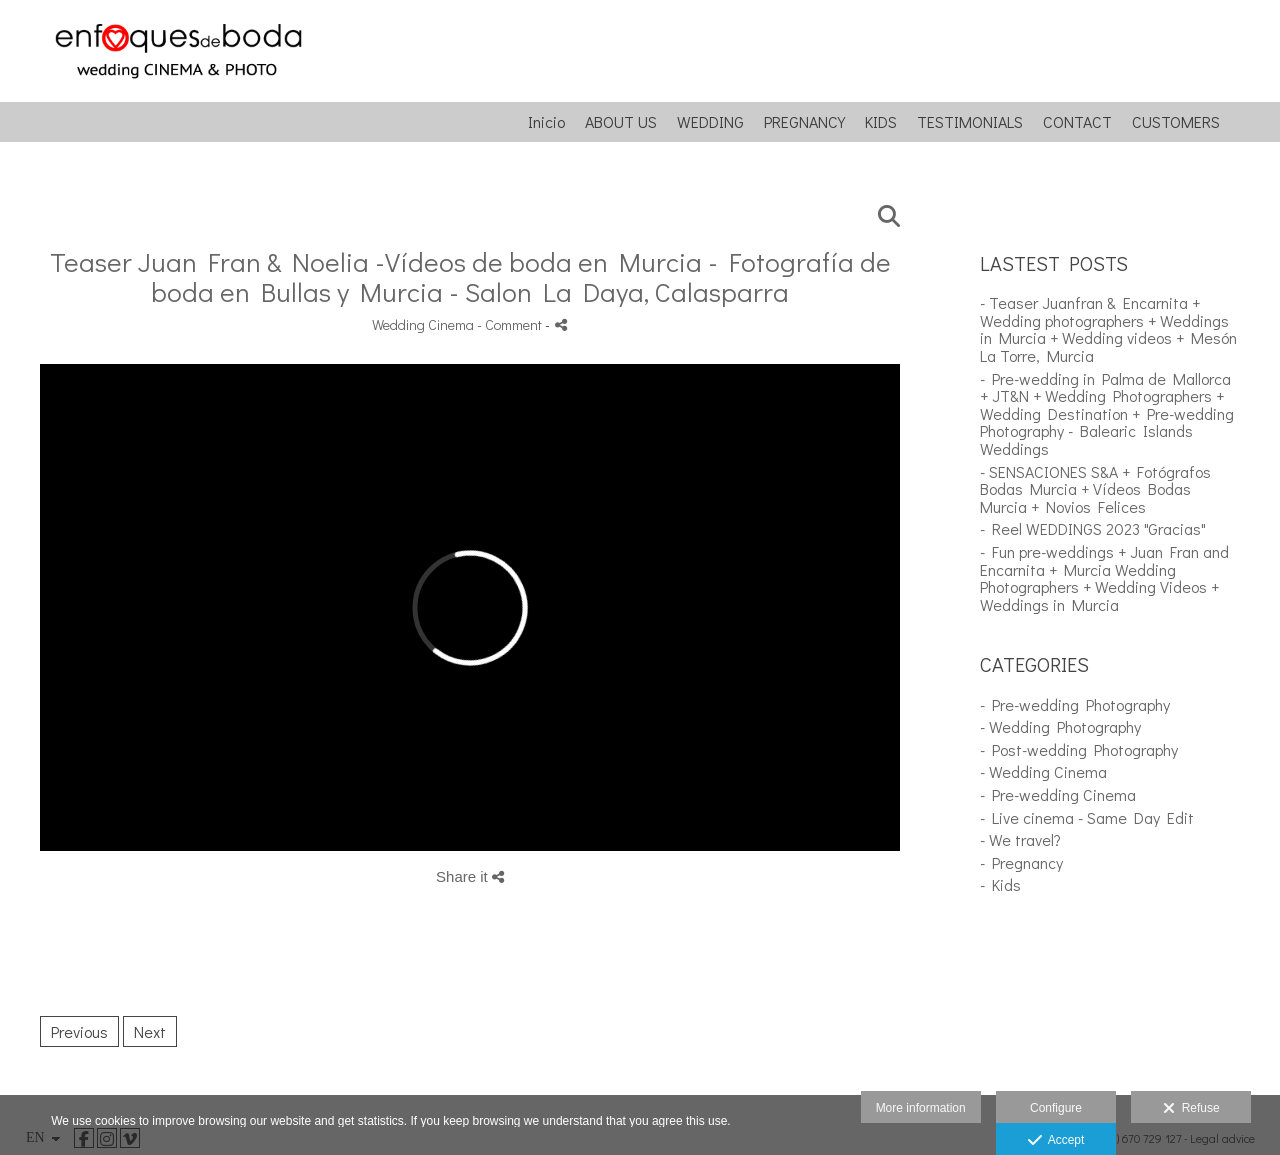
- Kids (1000, 884)
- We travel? (1020, 839)
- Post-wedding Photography (1079, 749)
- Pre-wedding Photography (1075, 704)
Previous (79, 1031)
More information (921, 1108)
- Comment (511, 324)
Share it (470, 876)
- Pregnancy (1021, 862)
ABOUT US (621, 122)
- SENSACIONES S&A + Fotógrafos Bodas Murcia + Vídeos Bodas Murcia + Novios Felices (1095, 489)
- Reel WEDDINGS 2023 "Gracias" (1093, 528)
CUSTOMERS (1176, 122)
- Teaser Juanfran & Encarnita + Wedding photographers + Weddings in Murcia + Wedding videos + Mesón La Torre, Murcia (1108, 329)
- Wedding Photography (1060, 726)
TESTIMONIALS (970, 122)
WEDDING (710, 122)
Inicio (546, 122)
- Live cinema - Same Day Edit (1087, 817)
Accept (1056, 1141)
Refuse (1191, 1109)
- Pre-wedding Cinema (1058, 794)
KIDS (881, 122)
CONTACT (1077, 122)
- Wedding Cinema (1043, 771)
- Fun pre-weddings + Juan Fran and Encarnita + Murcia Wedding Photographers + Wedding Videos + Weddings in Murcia (1104, 578)
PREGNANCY (804, 122)
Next (150, 1031)
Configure (1056, 1108)
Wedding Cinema (423, 324)
